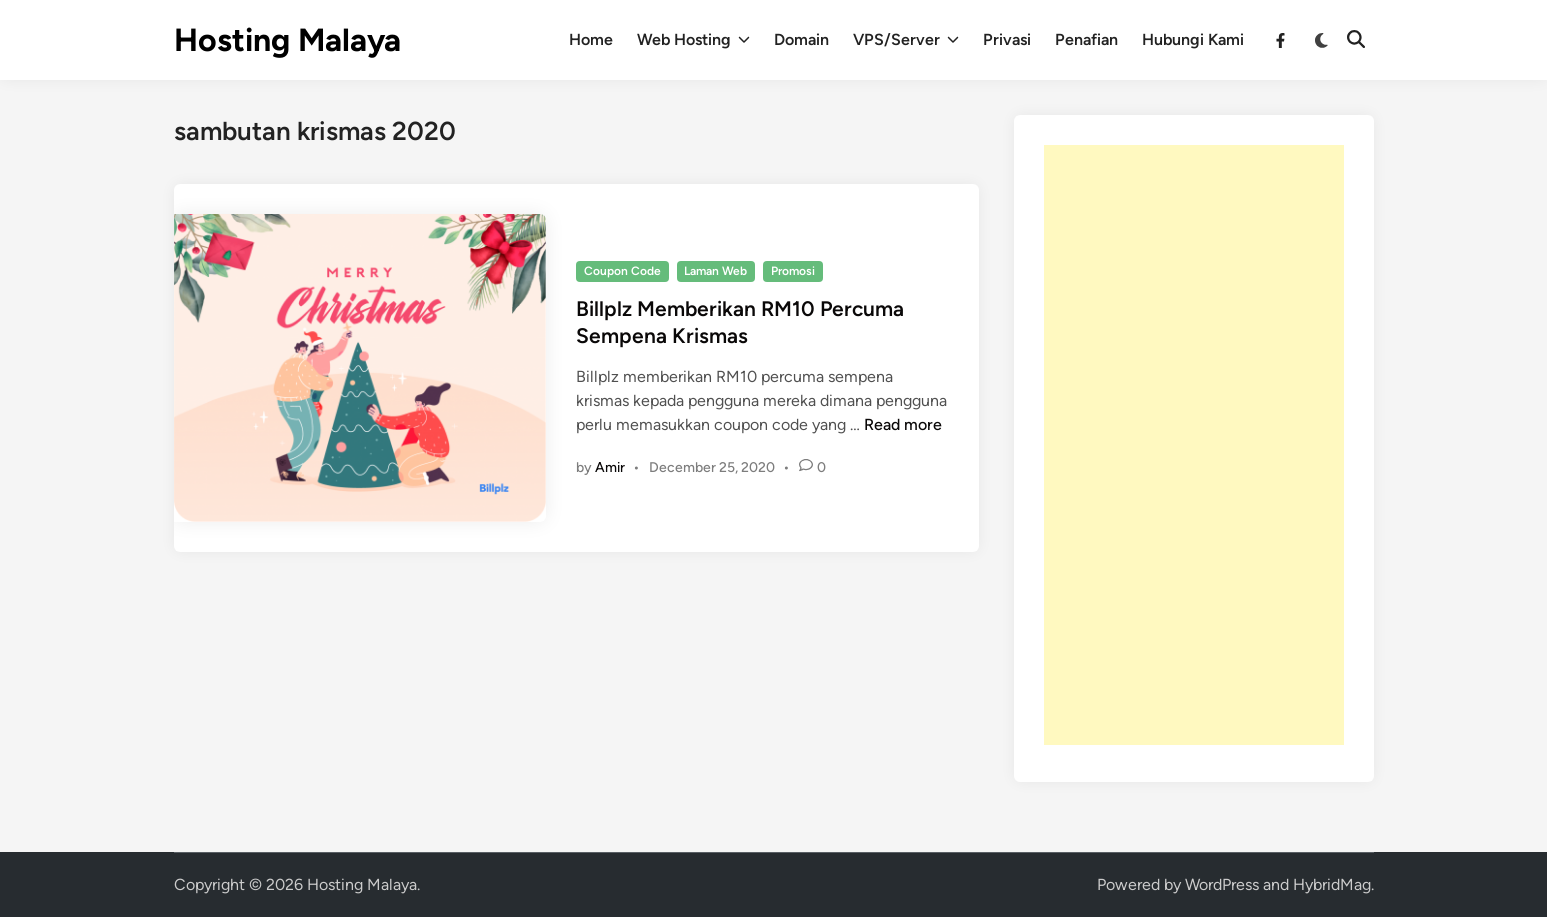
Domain (801, 39)
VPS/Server (906, 40)
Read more (903, 424)
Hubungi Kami (1193, 39)
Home (591, 39)
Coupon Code (622, 271)
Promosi (793, 271)
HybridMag (1332, 884)
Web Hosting (693, 40)
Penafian (1086, 39)
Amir (610, 467)
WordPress (1222, 884)
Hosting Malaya (287, 40)
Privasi (1007, 39)
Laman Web (715, 271)
